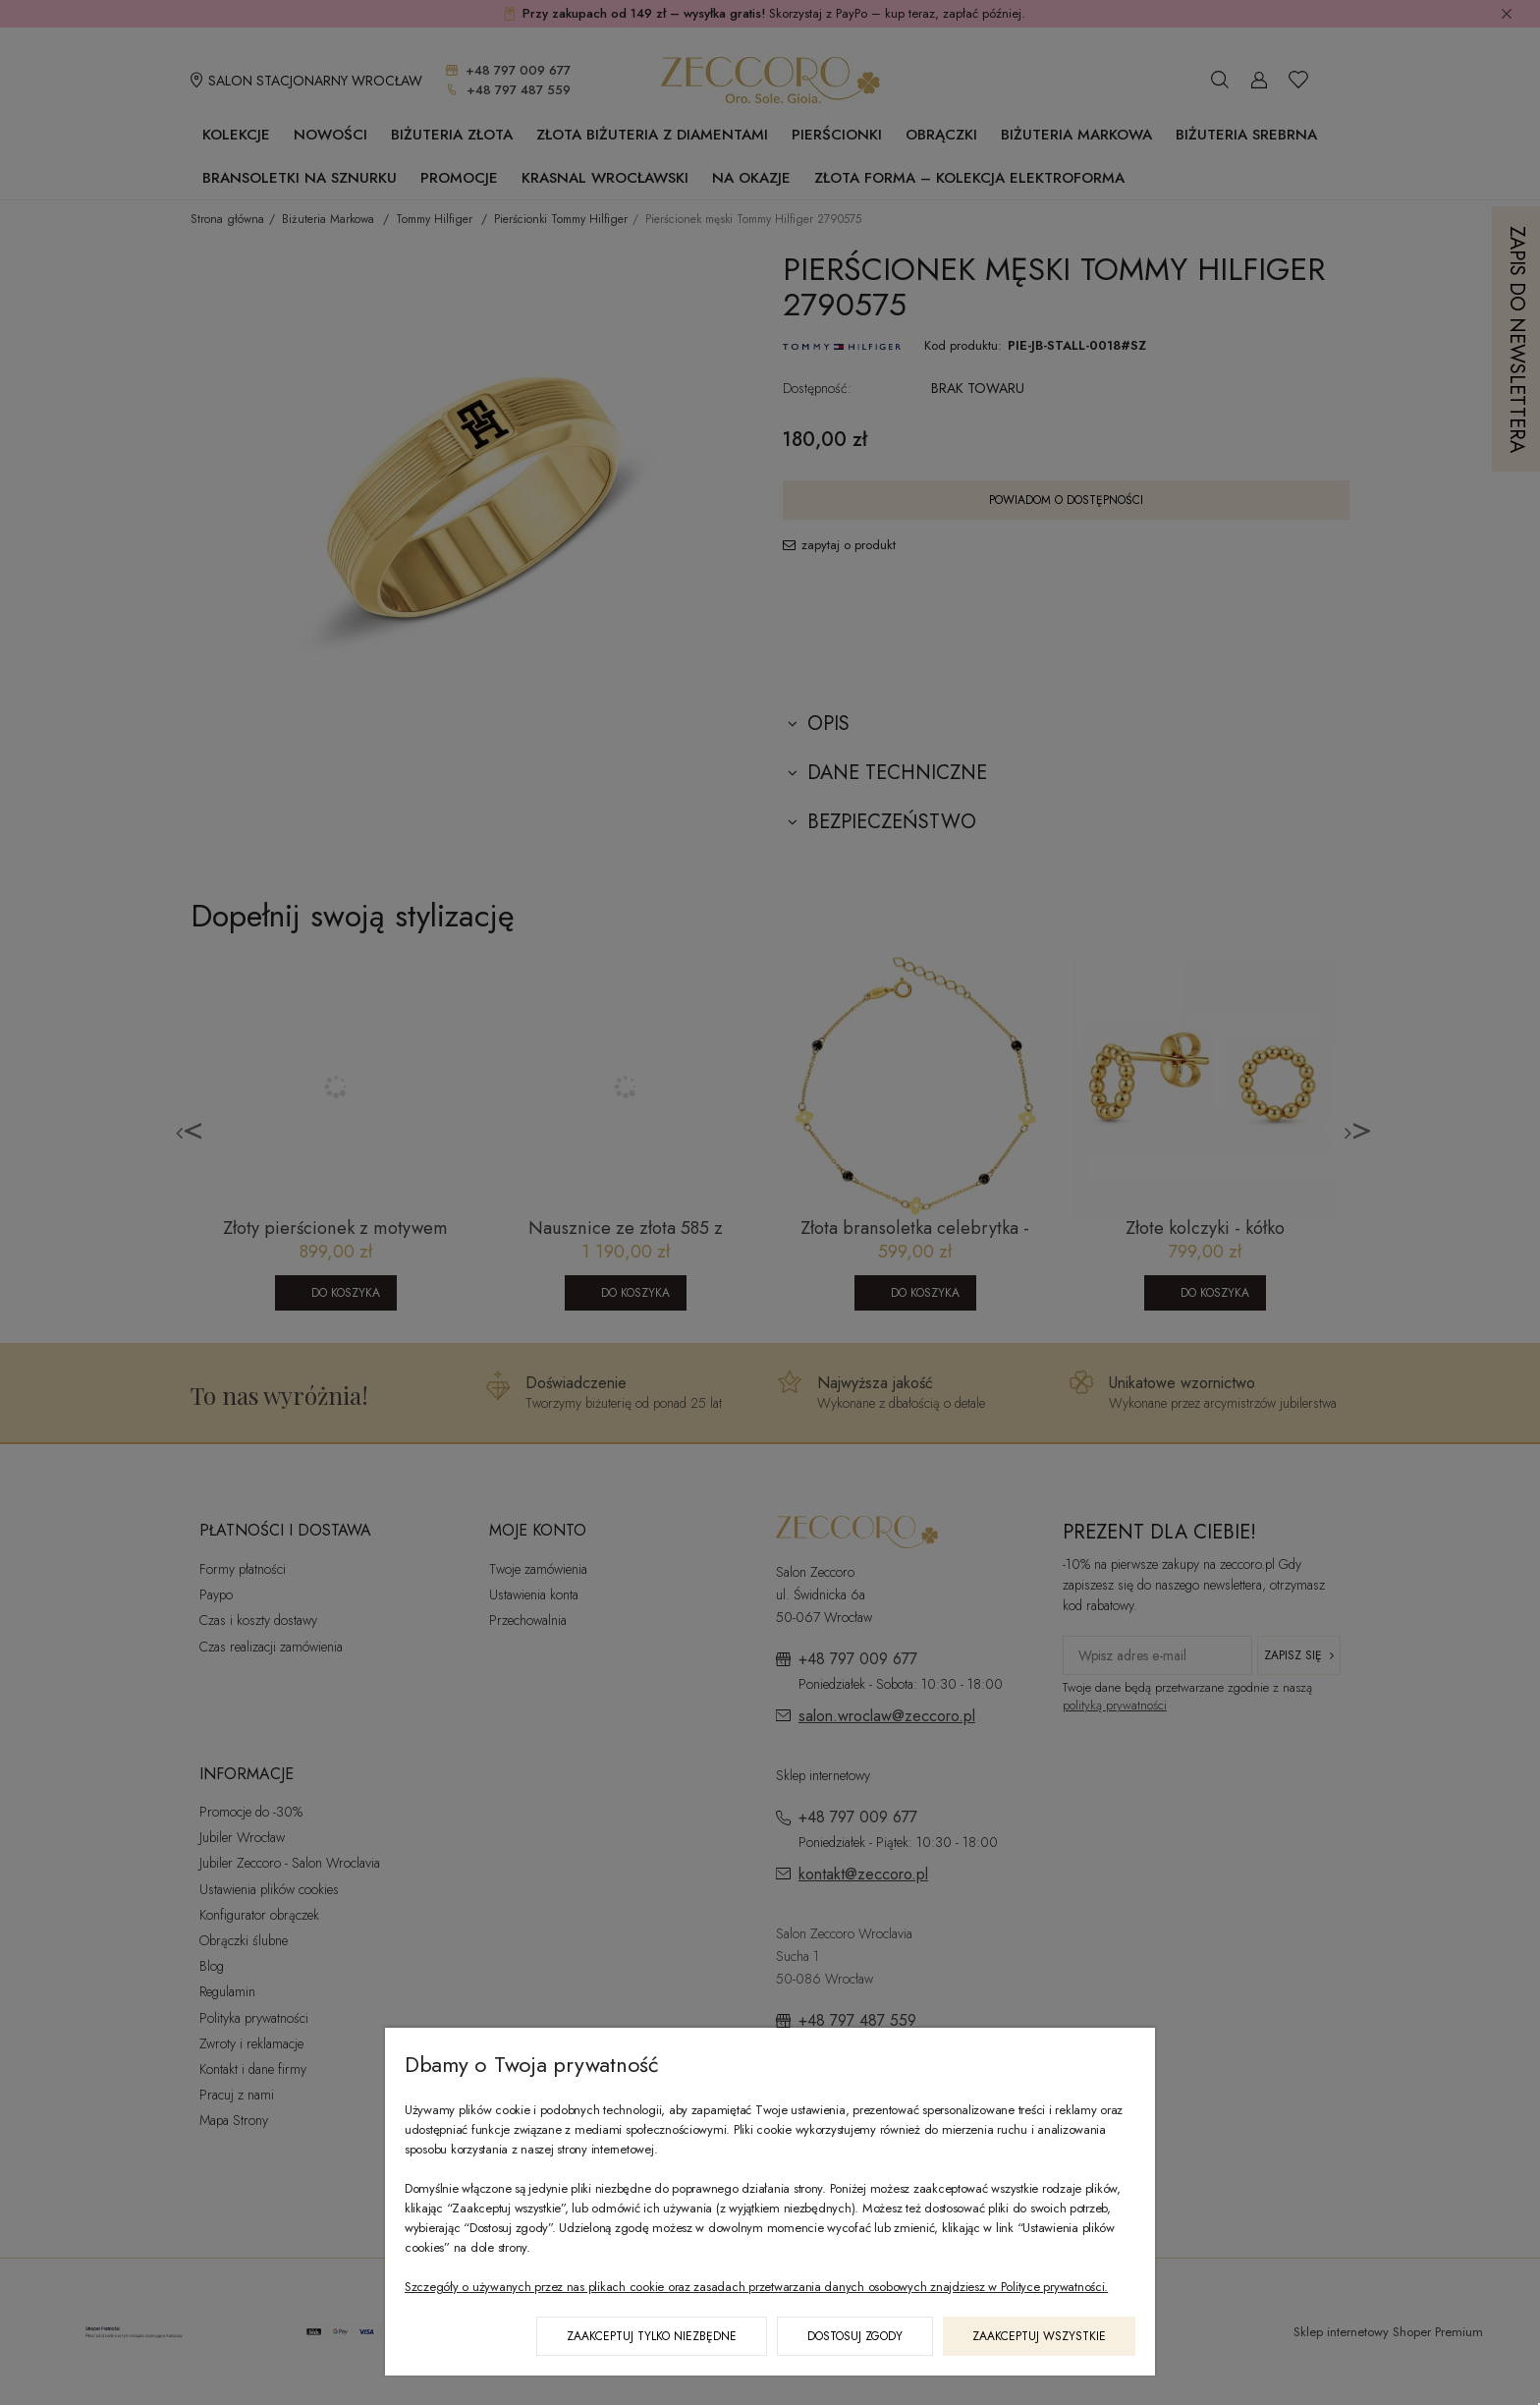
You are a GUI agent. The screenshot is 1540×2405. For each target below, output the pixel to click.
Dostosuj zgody (855, 2336)
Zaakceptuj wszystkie (1039, 2336)
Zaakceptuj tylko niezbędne (652, 2336)
